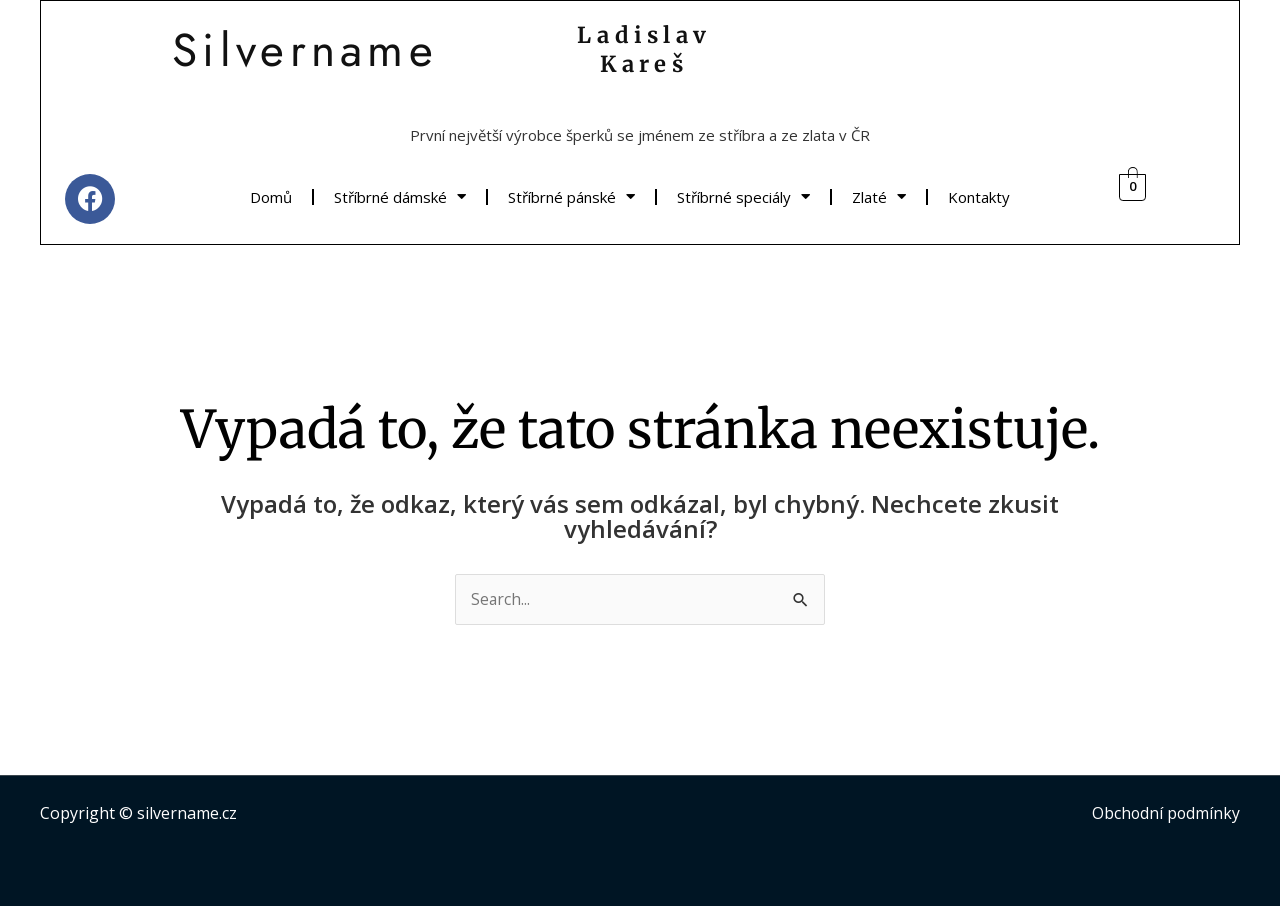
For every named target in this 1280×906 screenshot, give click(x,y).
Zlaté (879, 196)
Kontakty (979, 197)
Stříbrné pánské (571, 196)
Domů (271, 197)
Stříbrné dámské (400, 196)
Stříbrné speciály (743, 196)
